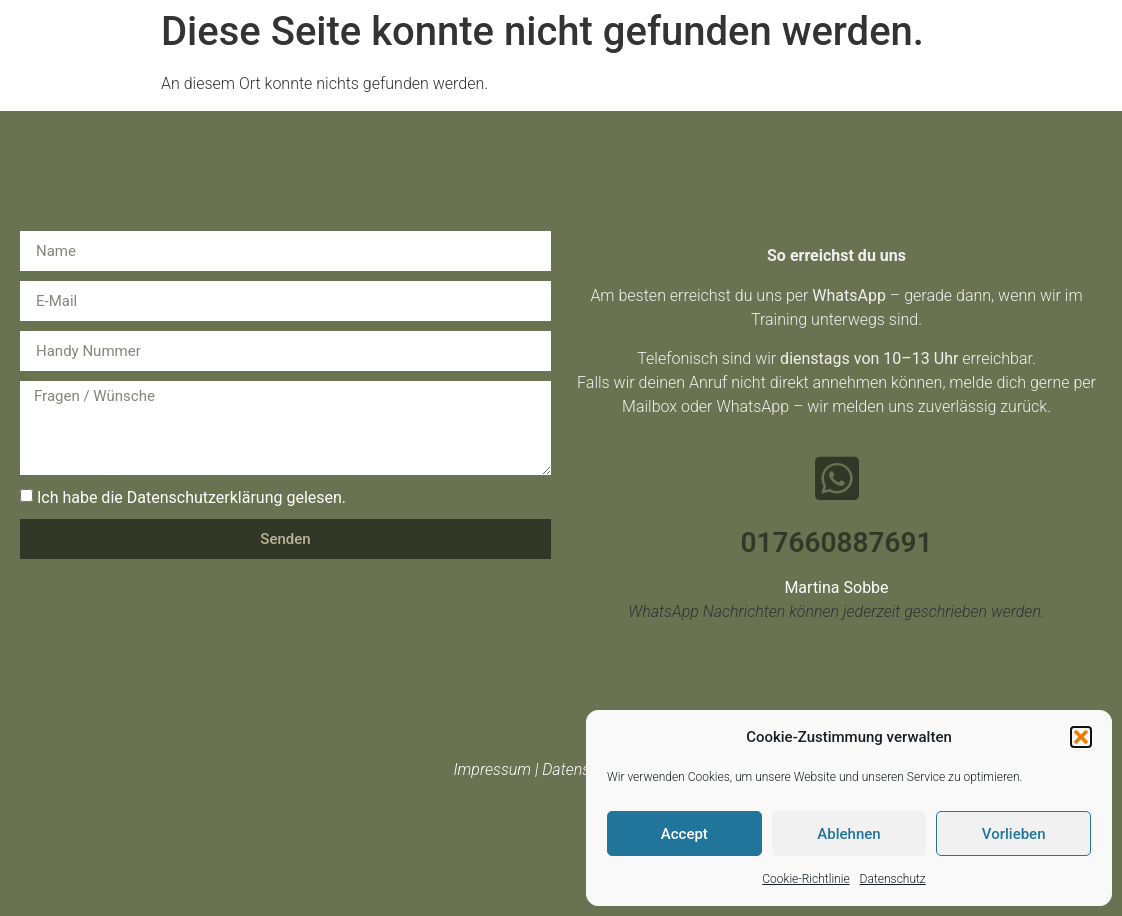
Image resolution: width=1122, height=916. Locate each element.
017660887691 (837, 542)
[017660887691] (837, 478)
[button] (1081, 737)
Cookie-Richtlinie (805, 879)
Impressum (492, 769)
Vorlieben (1014, 834)
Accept (684, 834)
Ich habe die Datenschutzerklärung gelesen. (191, 497)
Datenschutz (893, 879)
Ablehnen (848, 834)
